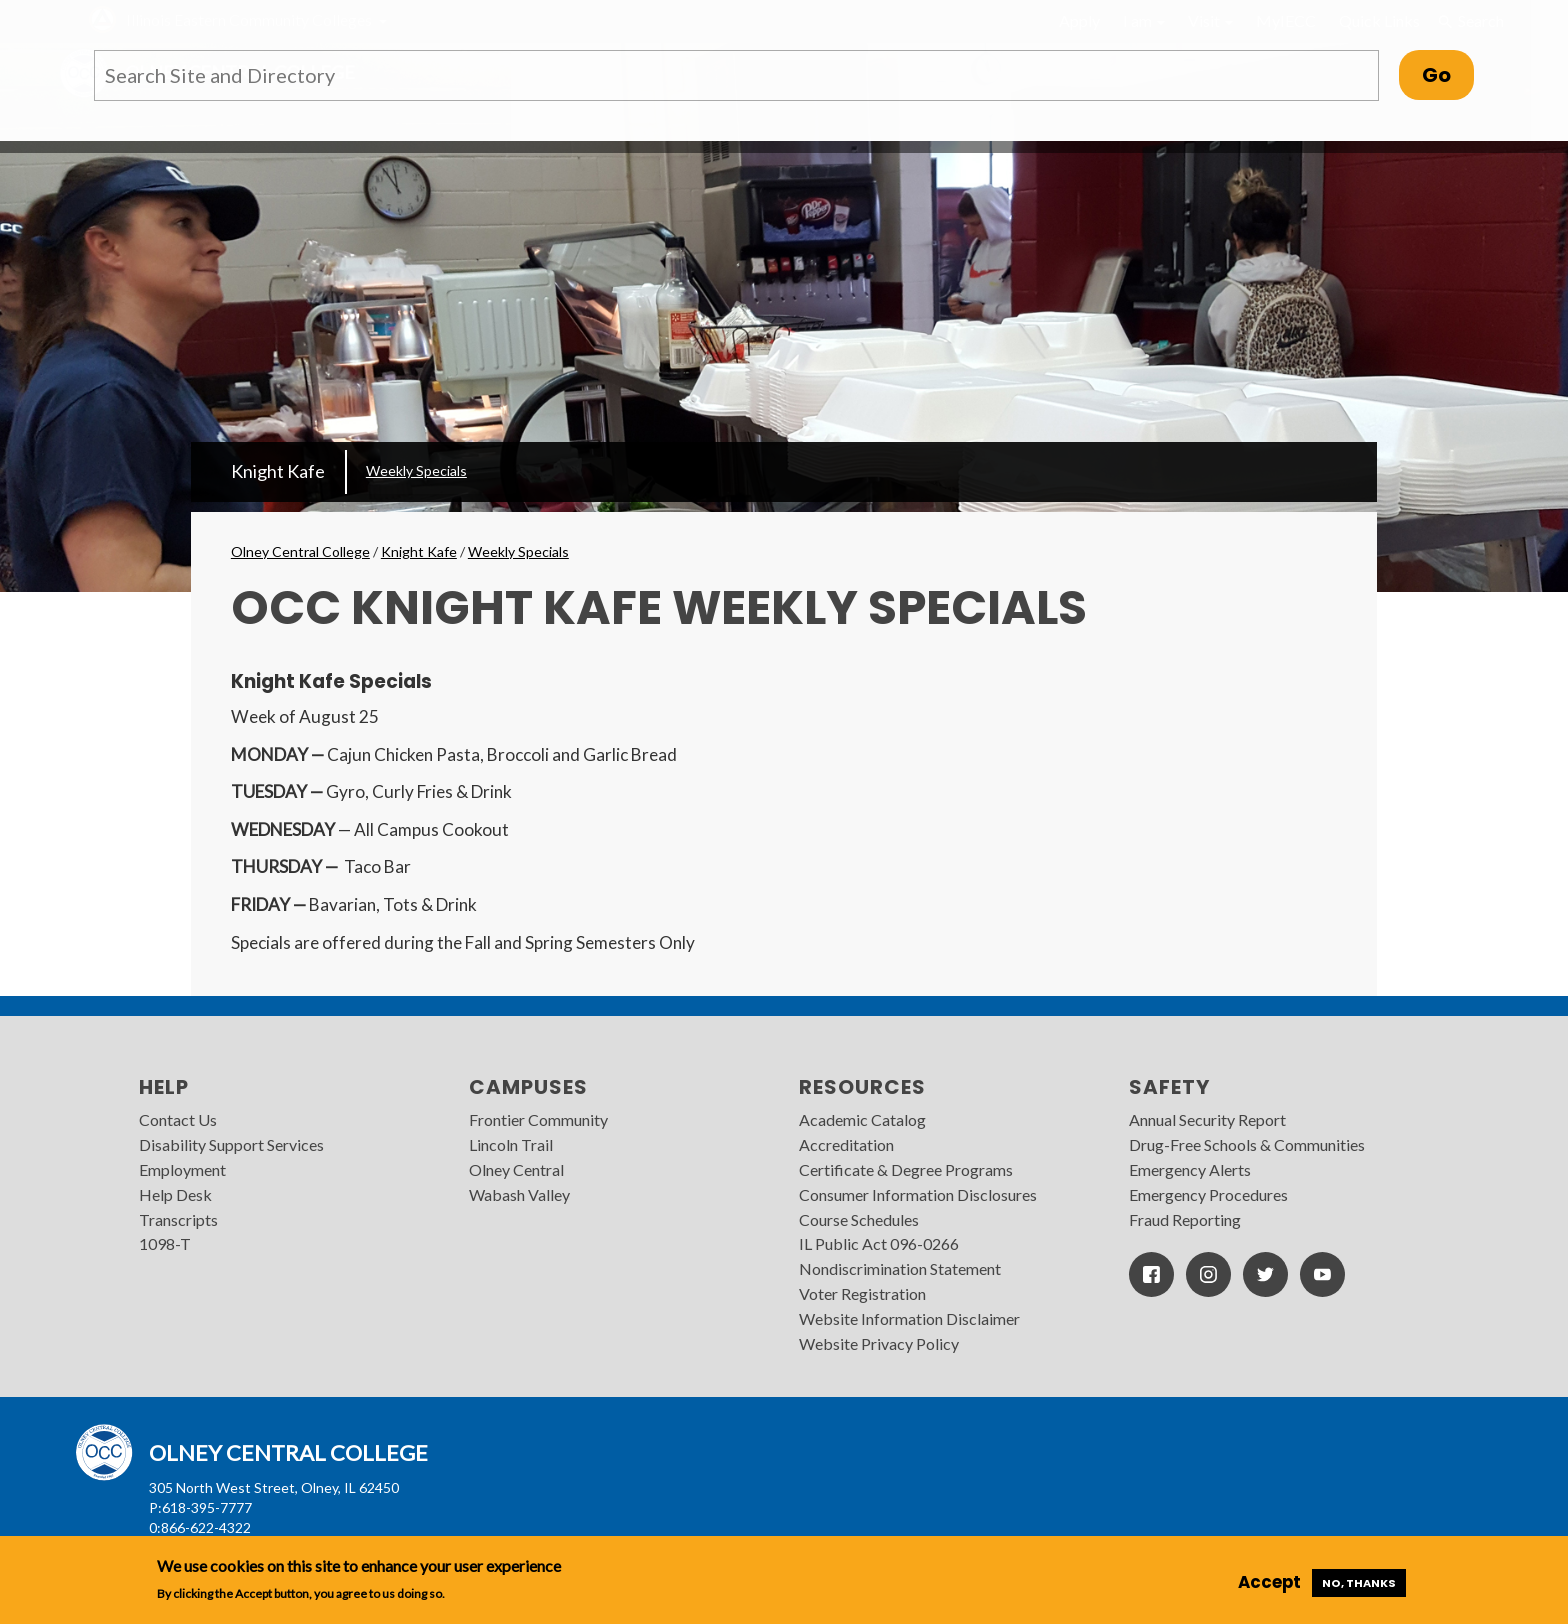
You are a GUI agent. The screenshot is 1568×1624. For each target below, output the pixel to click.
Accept (1269, 1582)
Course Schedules (859, 1219)
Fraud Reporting (1185, 1219)
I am (1144, 20)
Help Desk (175, 1194)
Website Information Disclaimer (909, 1318)
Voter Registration (862, 1293)
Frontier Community (538, 1119)
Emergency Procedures (1208, 1194)
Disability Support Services (231, 1144)
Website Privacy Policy (879, 1343)
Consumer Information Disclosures (918, 1194)
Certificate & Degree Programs (906, 1169)
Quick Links (1379, 20)
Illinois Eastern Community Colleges (249, 19)
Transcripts (178, 1219)
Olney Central (516, 1169)
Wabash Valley (519, 1194)
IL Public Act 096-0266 (879, 1243)
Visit (1210, 20)
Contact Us (178, 1119)
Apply (1079, 20)
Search (1470, 21)
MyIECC (1286, 20)
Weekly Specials (416, 470)
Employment (182, 1169)
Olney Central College (300, 551)
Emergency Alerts (1190, 1169)
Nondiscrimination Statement (900, 1268)
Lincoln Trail (511, 1144)
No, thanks (1359, 1583)
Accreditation (846, 1144)
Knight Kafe (278, 471)
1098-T (165, 1243)
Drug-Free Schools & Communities (1247, 1144)
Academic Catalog (862, 1119)
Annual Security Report (1207, 1119)
